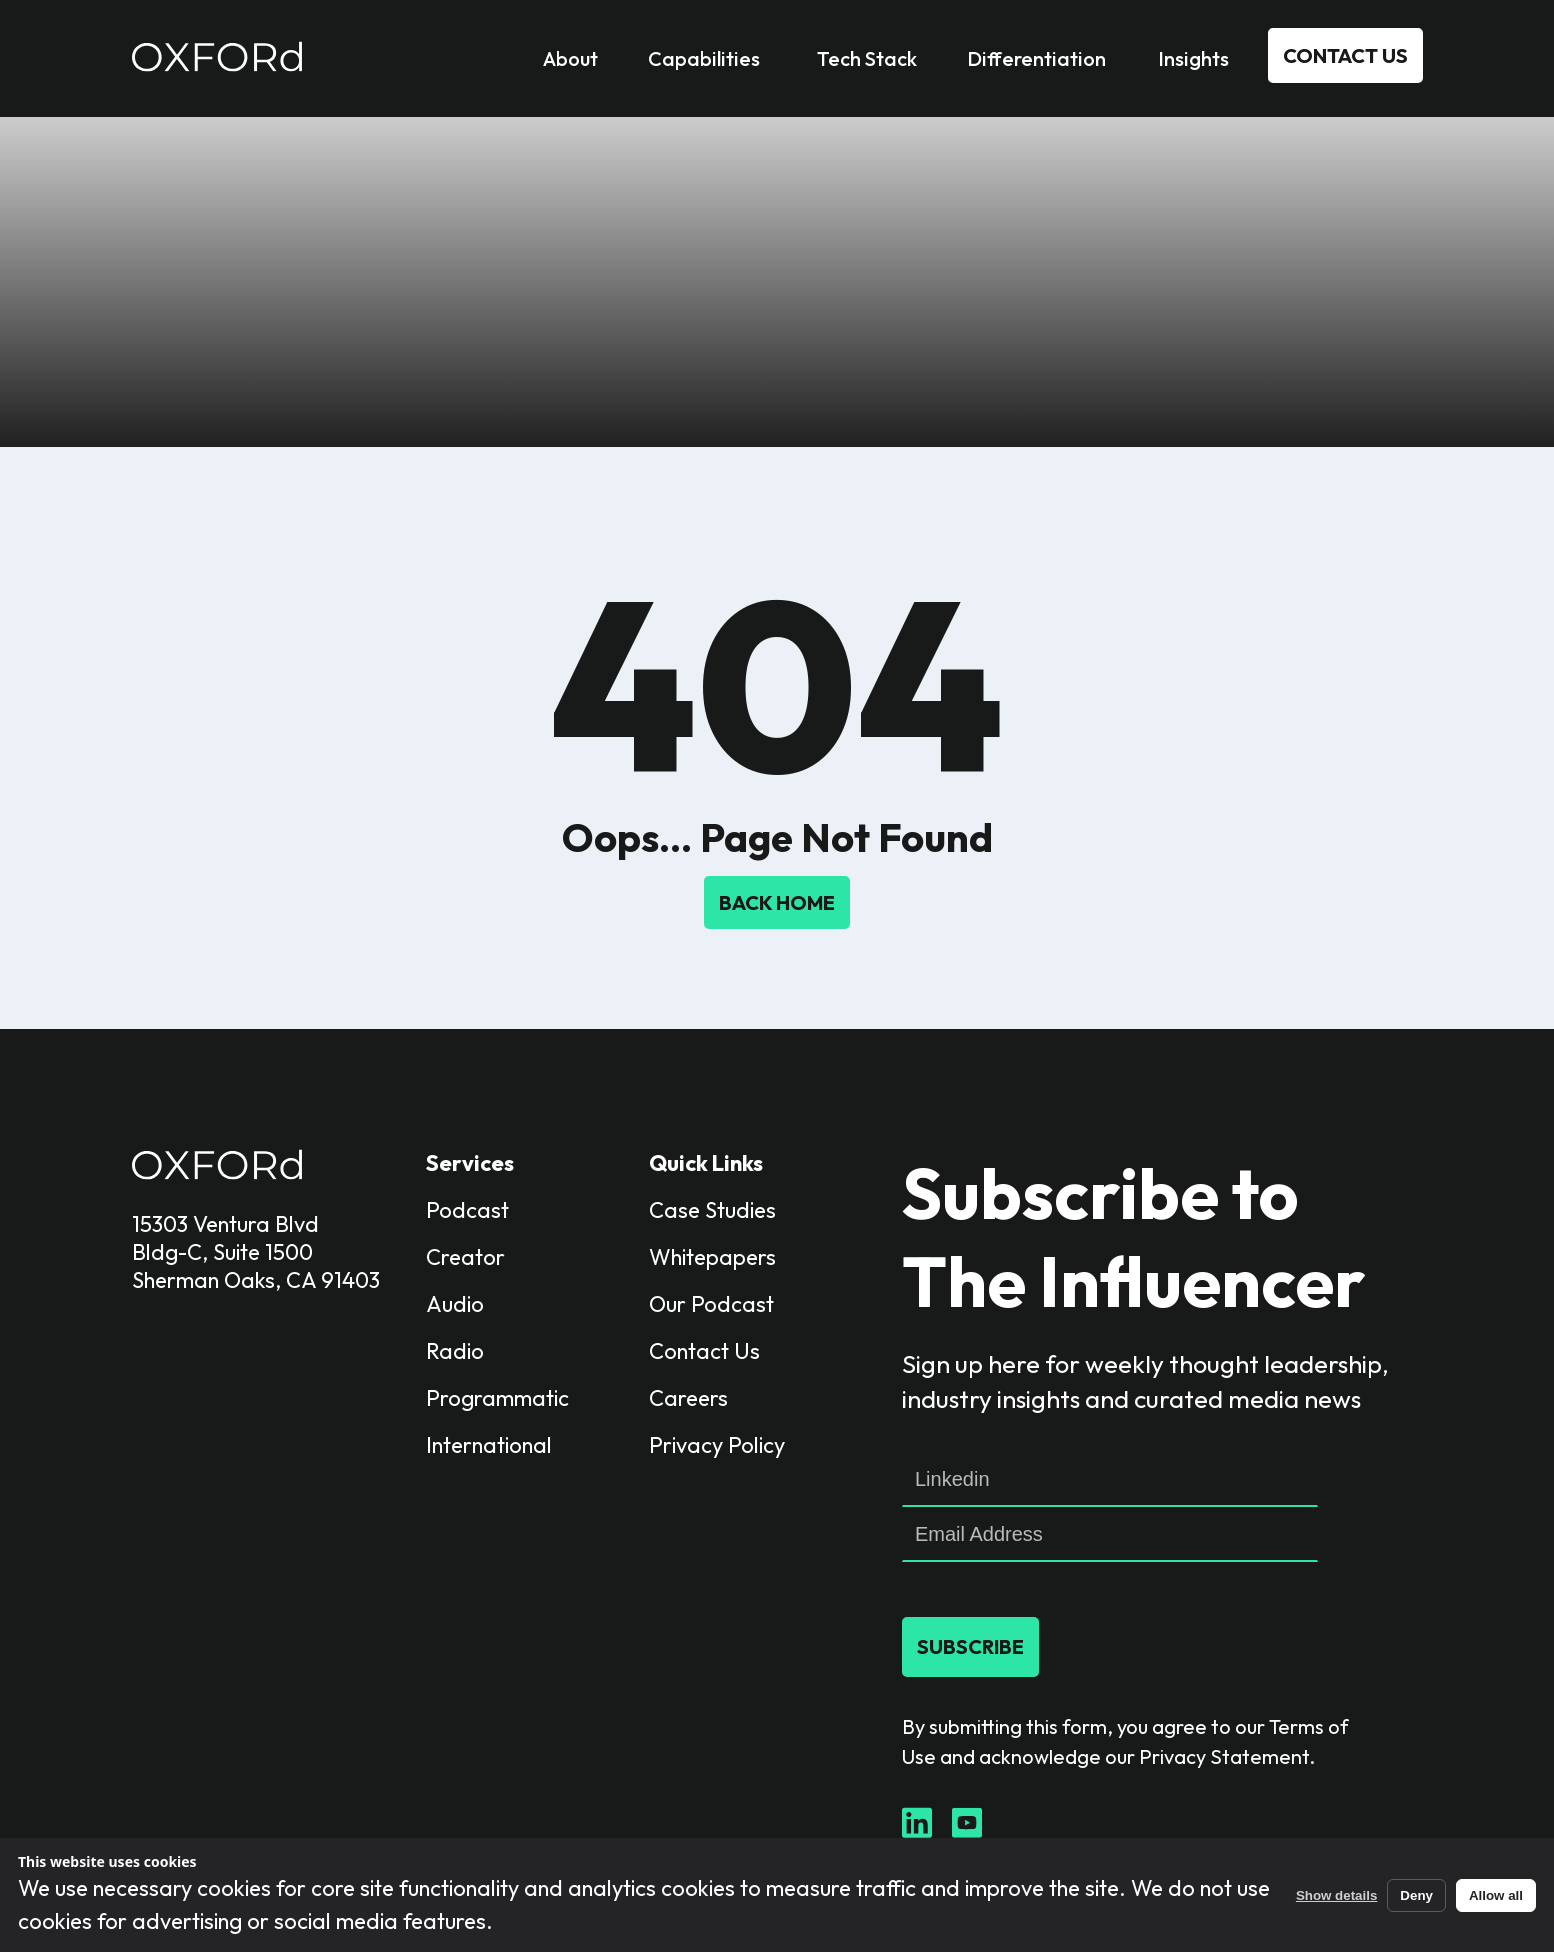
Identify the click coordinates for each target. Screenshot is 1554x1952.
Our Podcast (711, 1304)
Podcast (467, 1210)
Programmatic (497, 1398)
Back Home (777, 902)
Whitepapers (712, 1257)
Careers (688, 1398)
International (489, 1445)
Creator (465, 1257)
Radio (455, 1351)
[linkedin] (1110, 1479)
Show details (1336, 1895)
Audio (455, 1304)
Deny (1416, 1895)
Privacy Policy (717, 1445)
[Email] (1110, 1534)
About (570, 58)
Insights (1193, 58)
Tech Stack (867, 58)
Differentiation (1036, 58)
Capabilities (704, 58)
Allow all (1496, 1895)
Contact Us (1345, 55)
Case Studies (712, 1210)
